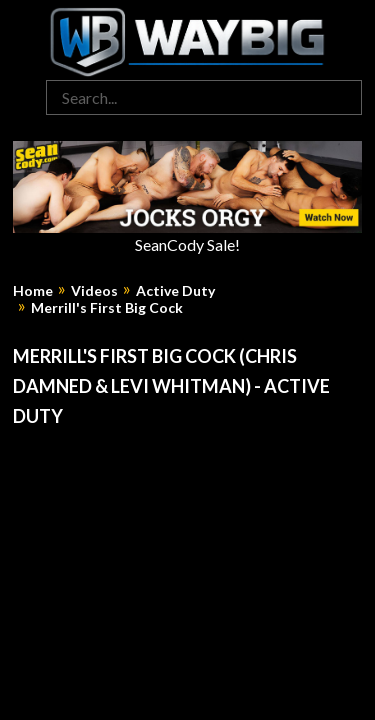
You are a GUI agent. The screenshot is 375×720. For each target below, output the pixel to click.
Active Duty (175, 291)
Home (33, 291)
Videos (94, 291)
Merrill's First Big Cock (107, 308)
